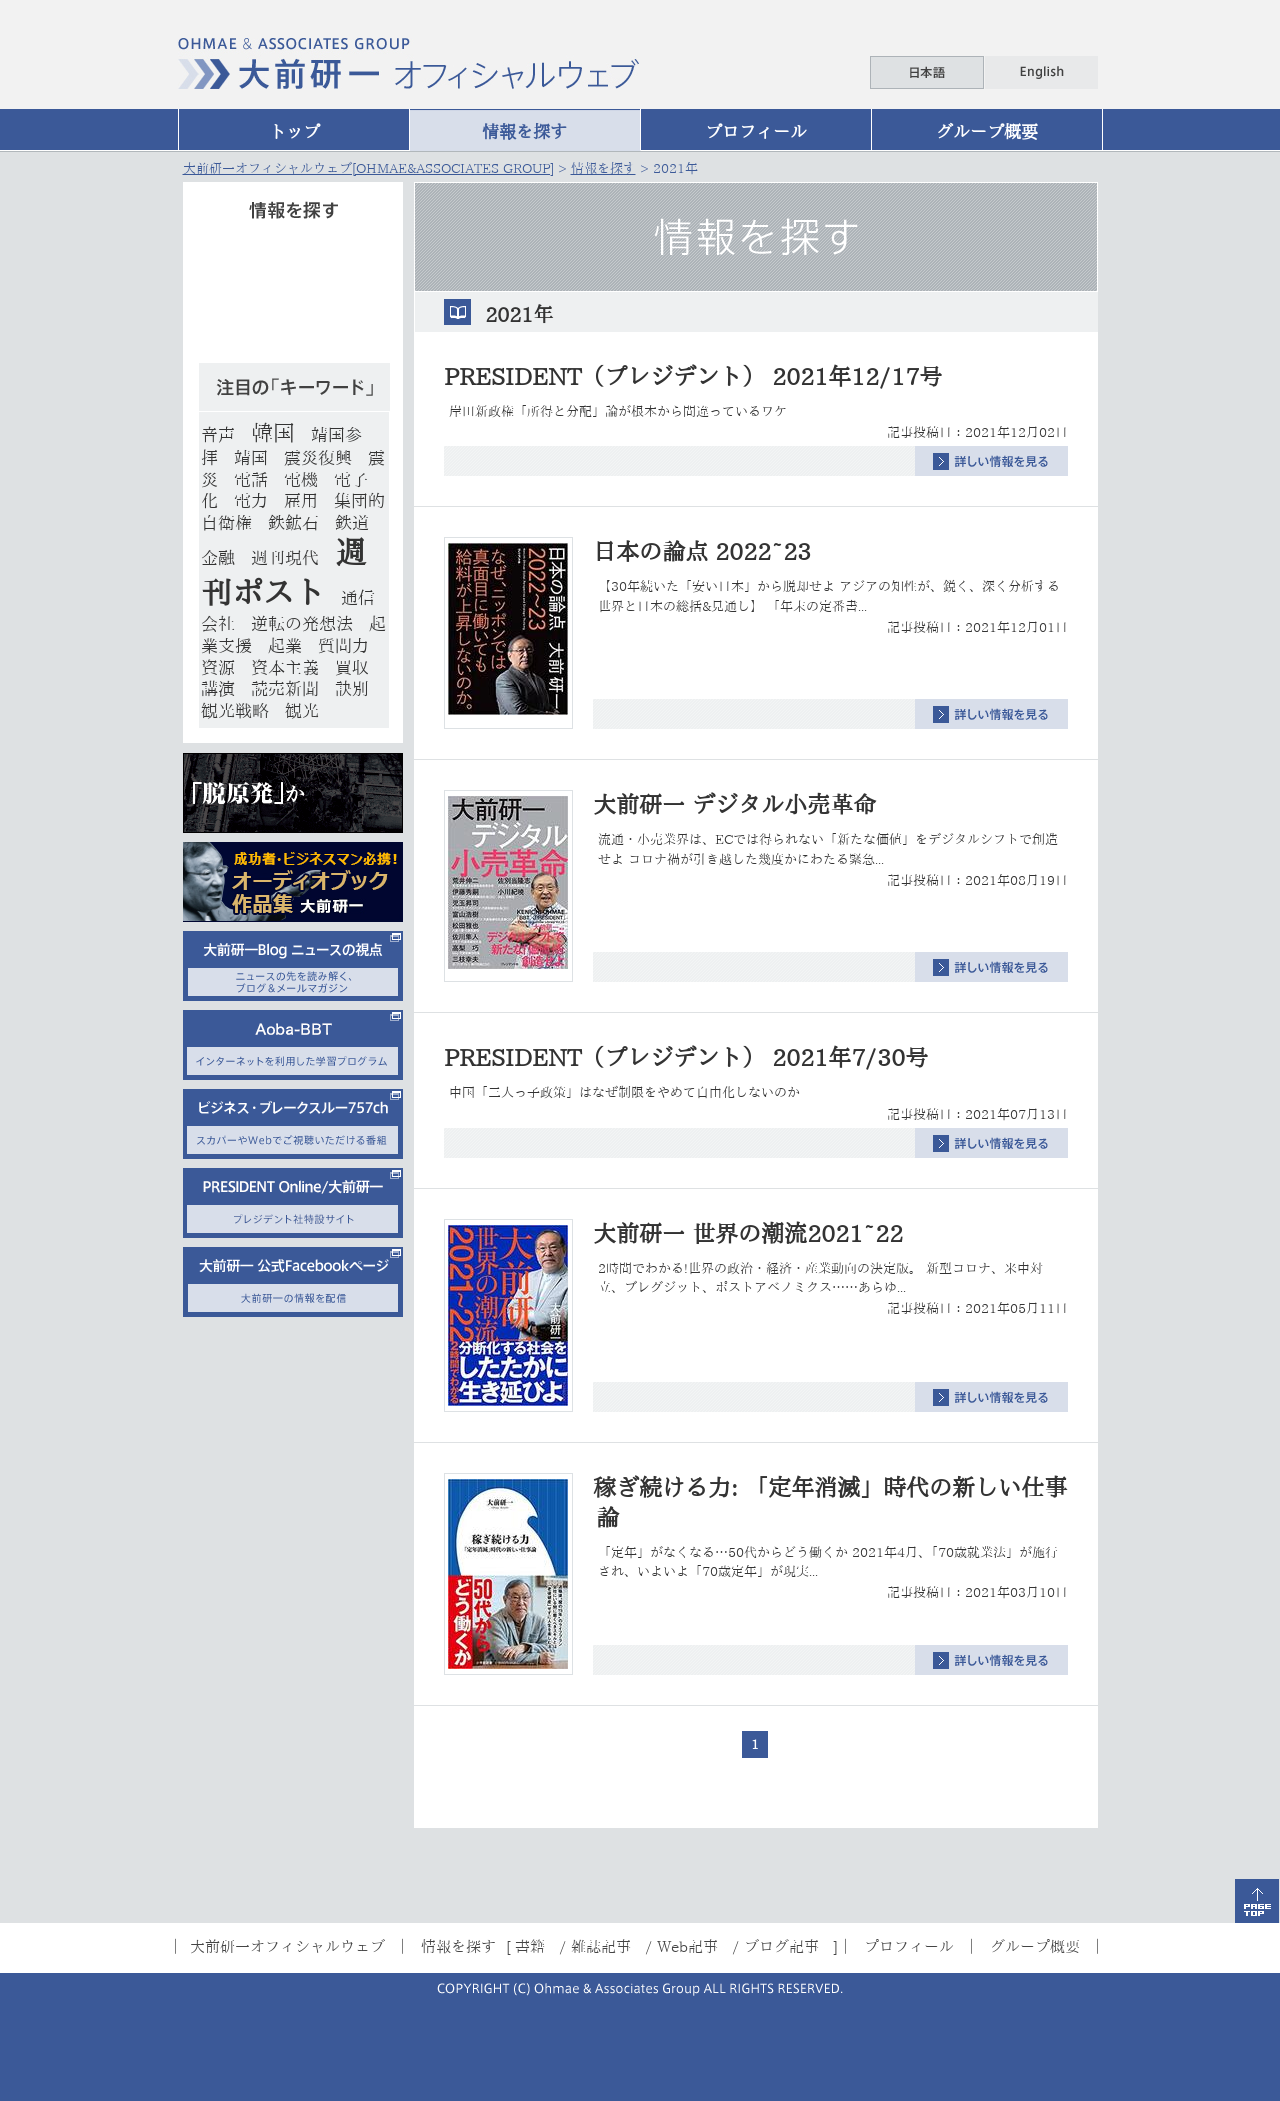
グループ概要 (987, 131)
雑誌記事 (601, 1946)
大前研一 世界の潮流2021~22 (748, 1233)
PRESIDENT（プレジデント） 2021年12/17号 (693, 376)
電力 (251, 500)
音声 (218, 434)
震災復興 (318, 457)
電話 (251, 479)
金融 (218, 557)
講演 (218, 688)
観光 (302, 710)
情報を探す (524, 131)
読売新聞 (285, 688)
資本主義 (285, 667)
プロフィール (756, 131)
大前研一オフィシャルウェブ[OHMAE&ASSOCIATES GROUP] (368, 168)
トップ (294, 131)
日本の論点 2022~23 (702, 551)
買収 (352, 667)
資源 (218, 667)
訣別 (352, 688)
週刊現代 (285, 557)
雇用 (301, 500)
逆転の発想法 (302, 623)
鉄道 (352, 522)
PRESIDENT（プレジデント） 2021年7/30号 (686, 1057)
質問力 (343, 645)
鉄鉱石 (293, 522)
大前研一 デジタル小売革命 (734, 804)
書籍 (530, 1946)
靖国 (251, 457)
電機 (301, 479)
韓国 (273, 433)
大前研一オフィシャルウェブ (287, 1946)
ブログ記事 (781, 1946)
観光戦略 (235, 710)
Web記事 (687, 1946)
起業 (285, 645)
